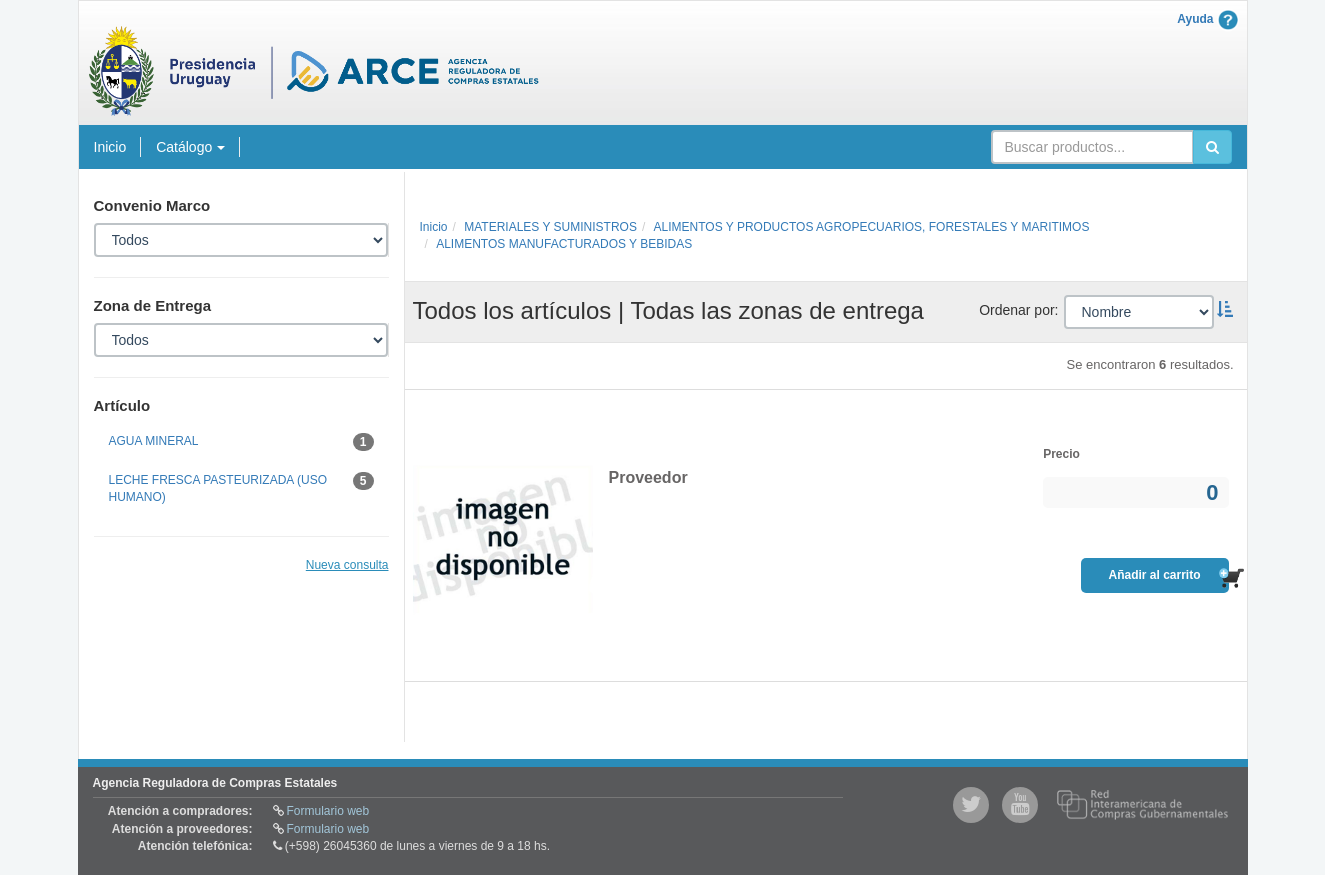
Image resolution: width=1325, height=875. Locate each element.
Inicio (110, 147)
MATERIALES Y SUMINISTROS (550, 227)
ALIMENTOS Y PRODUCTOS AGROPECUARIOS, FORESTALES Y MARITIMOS (872, 227)
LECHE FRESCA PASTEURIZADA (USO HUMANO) (241, 488)
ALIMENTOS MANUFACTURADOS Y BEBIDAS (564, 244)
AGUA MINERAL (241, 442)
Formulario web (328, 811)
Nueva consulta (347, 565)
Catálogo (190, 147)
